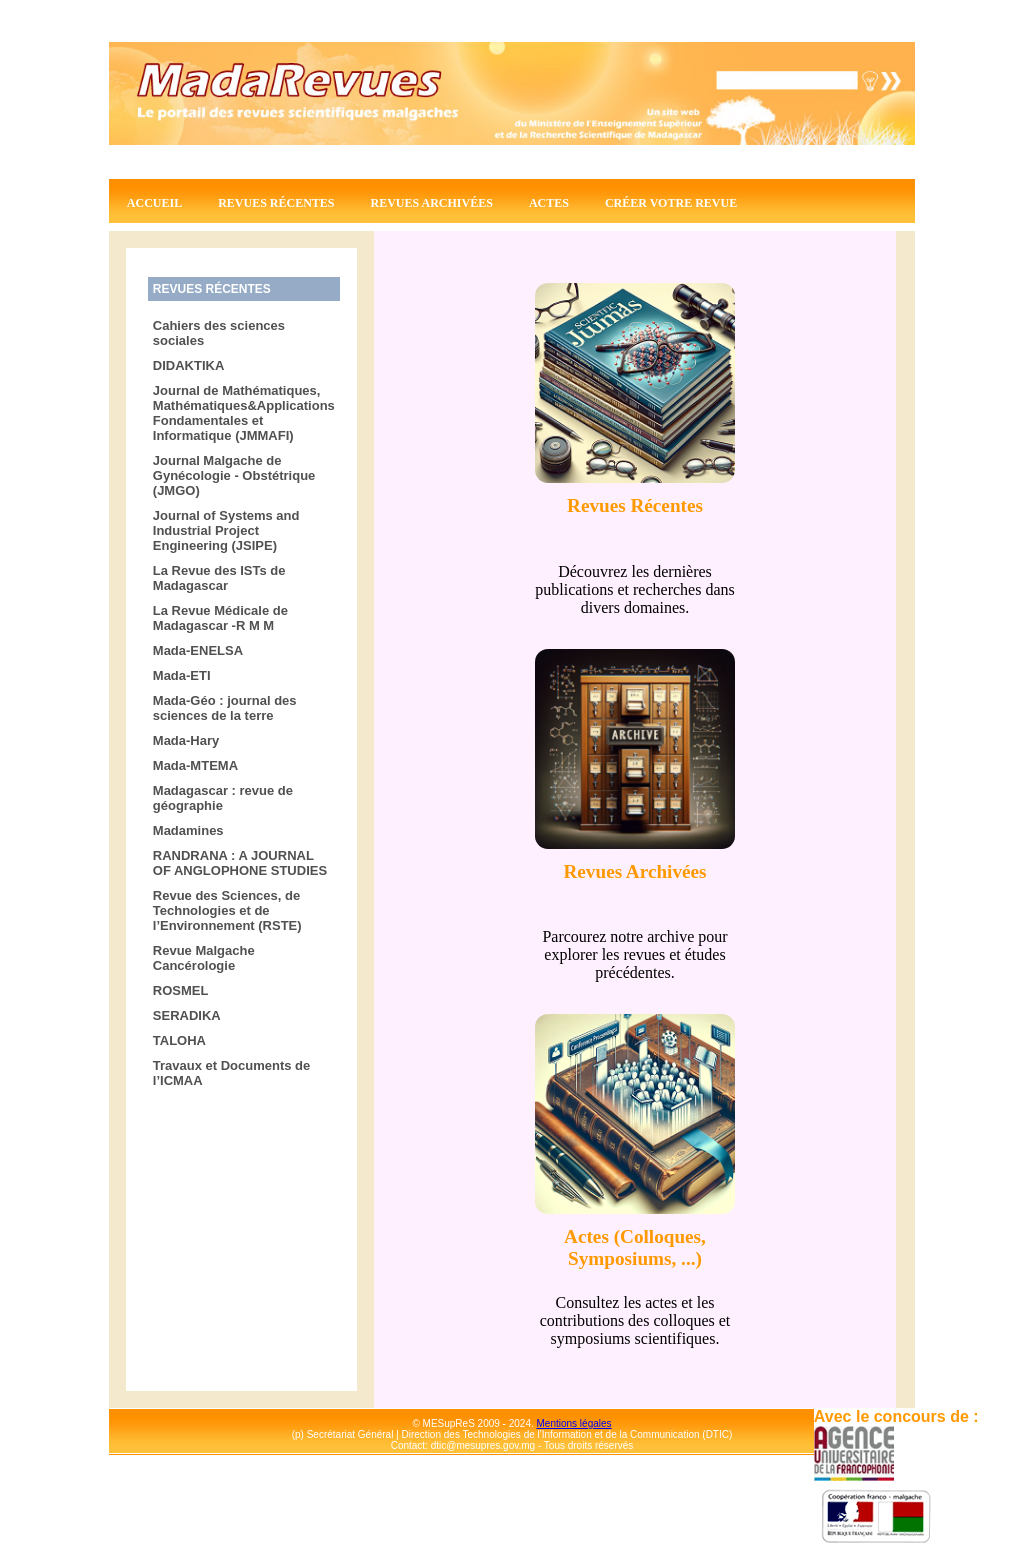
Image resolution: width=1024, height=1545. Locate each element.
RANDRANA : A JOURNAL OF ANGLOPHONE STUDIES (240, 863)
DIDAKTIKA (189, 365)
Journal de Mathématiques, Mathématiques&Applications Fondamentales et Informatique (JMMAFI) (244, 413)
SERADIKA (187, 1015)
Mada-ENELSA (198, 650)
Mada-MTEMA (195, 765)
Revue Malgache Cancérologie (204, 958)
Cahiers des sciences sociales (219, 333)
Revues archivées (432, 203)
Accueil (154, 203)
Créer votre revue (671, 203)
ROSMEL (181, 990)
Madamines (188, 830)
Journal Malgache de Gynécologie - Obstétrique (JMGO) (234, 475)
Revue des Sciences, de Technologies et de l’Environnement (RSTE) (227, 910)
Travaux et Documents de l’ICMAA (232, 1073)
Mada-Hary (186, 740)
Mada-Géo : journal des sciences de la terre (225, 708)
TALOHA (179, 1040)
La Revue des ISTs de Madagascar (219, 578)
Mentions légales (574, 1423)
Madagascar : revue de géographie (223, 798)
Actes (549, 203)
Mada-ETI (182, 675)
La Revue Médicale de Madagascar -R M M (220, 618)
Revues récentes (276, 203)
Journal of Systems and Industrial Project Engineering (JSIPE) (226, 530)
